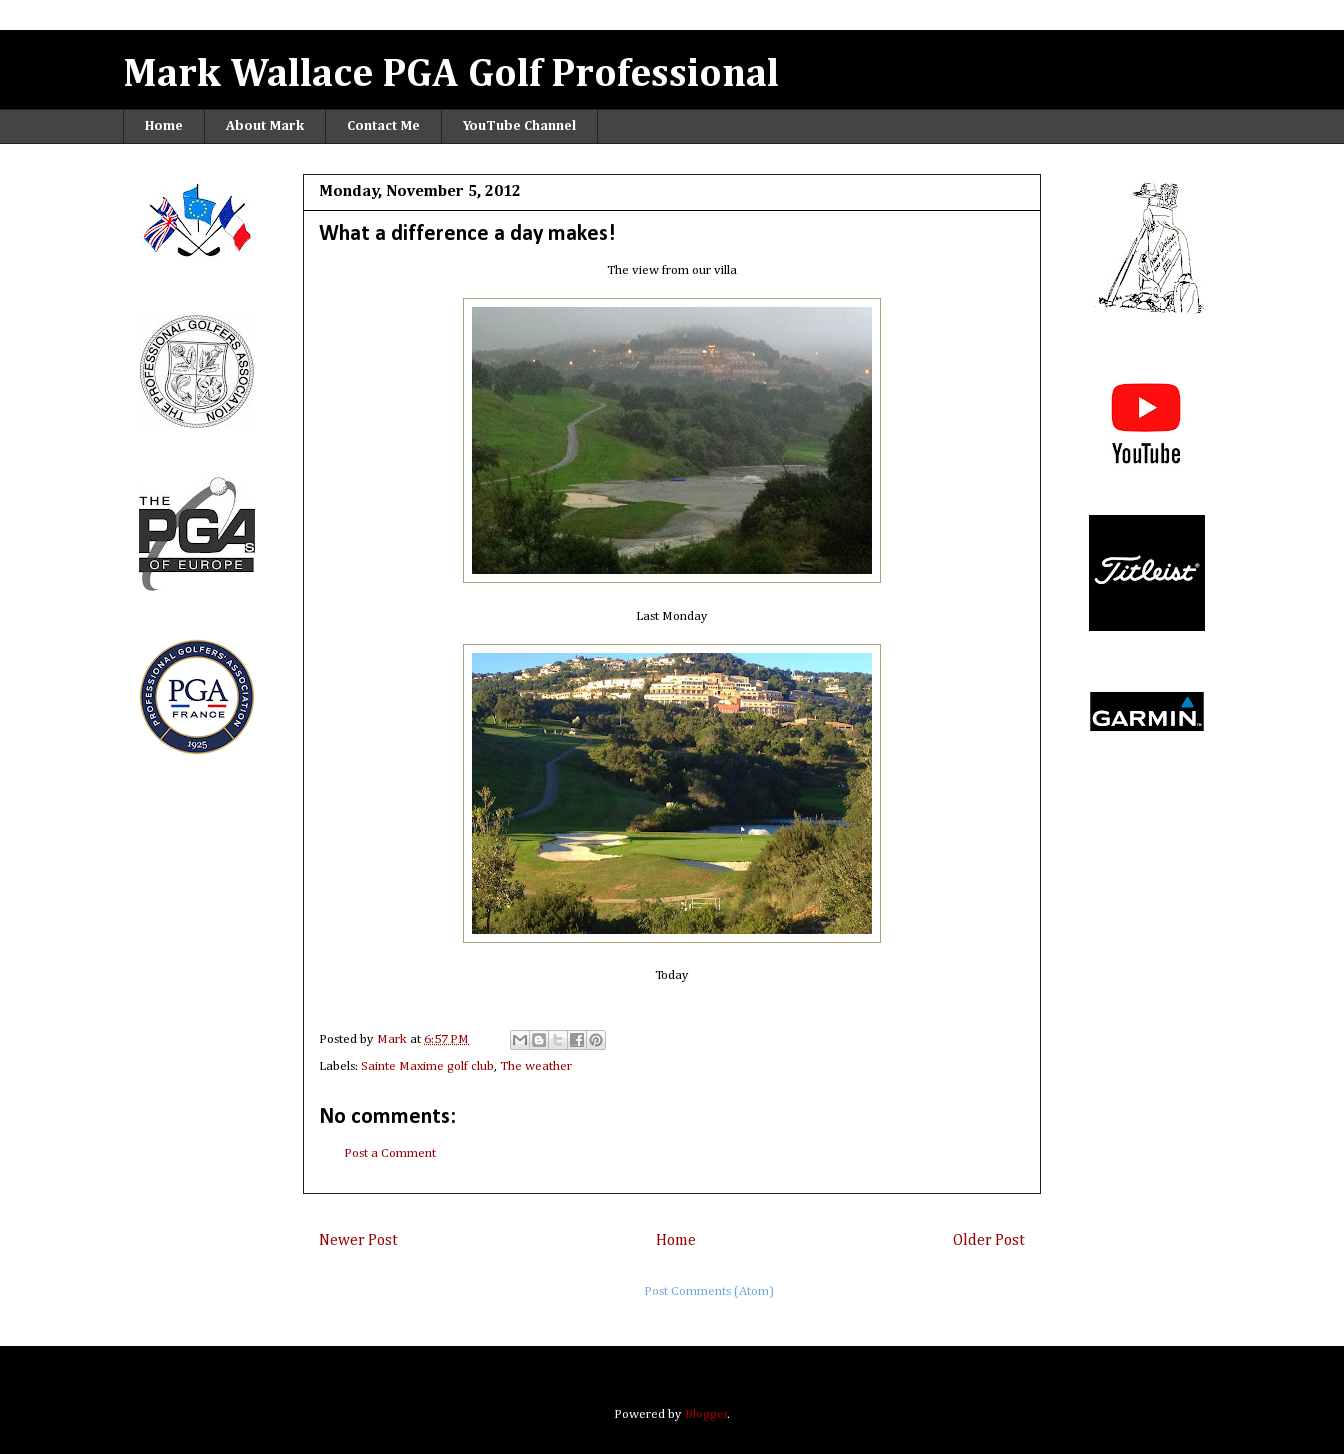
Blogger (706, 1414)
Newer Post (358, 1240)
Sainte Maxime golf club (427, 1066)
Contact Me (383, 126)
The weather (536, 1066)
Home (164, 126)
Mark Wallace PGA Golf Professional (451, 75)
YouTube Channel (519, 126)
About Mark (265, 126)
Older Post (989, 1240)
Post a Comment (390, 1153)
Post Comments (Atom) (709, 1291)
